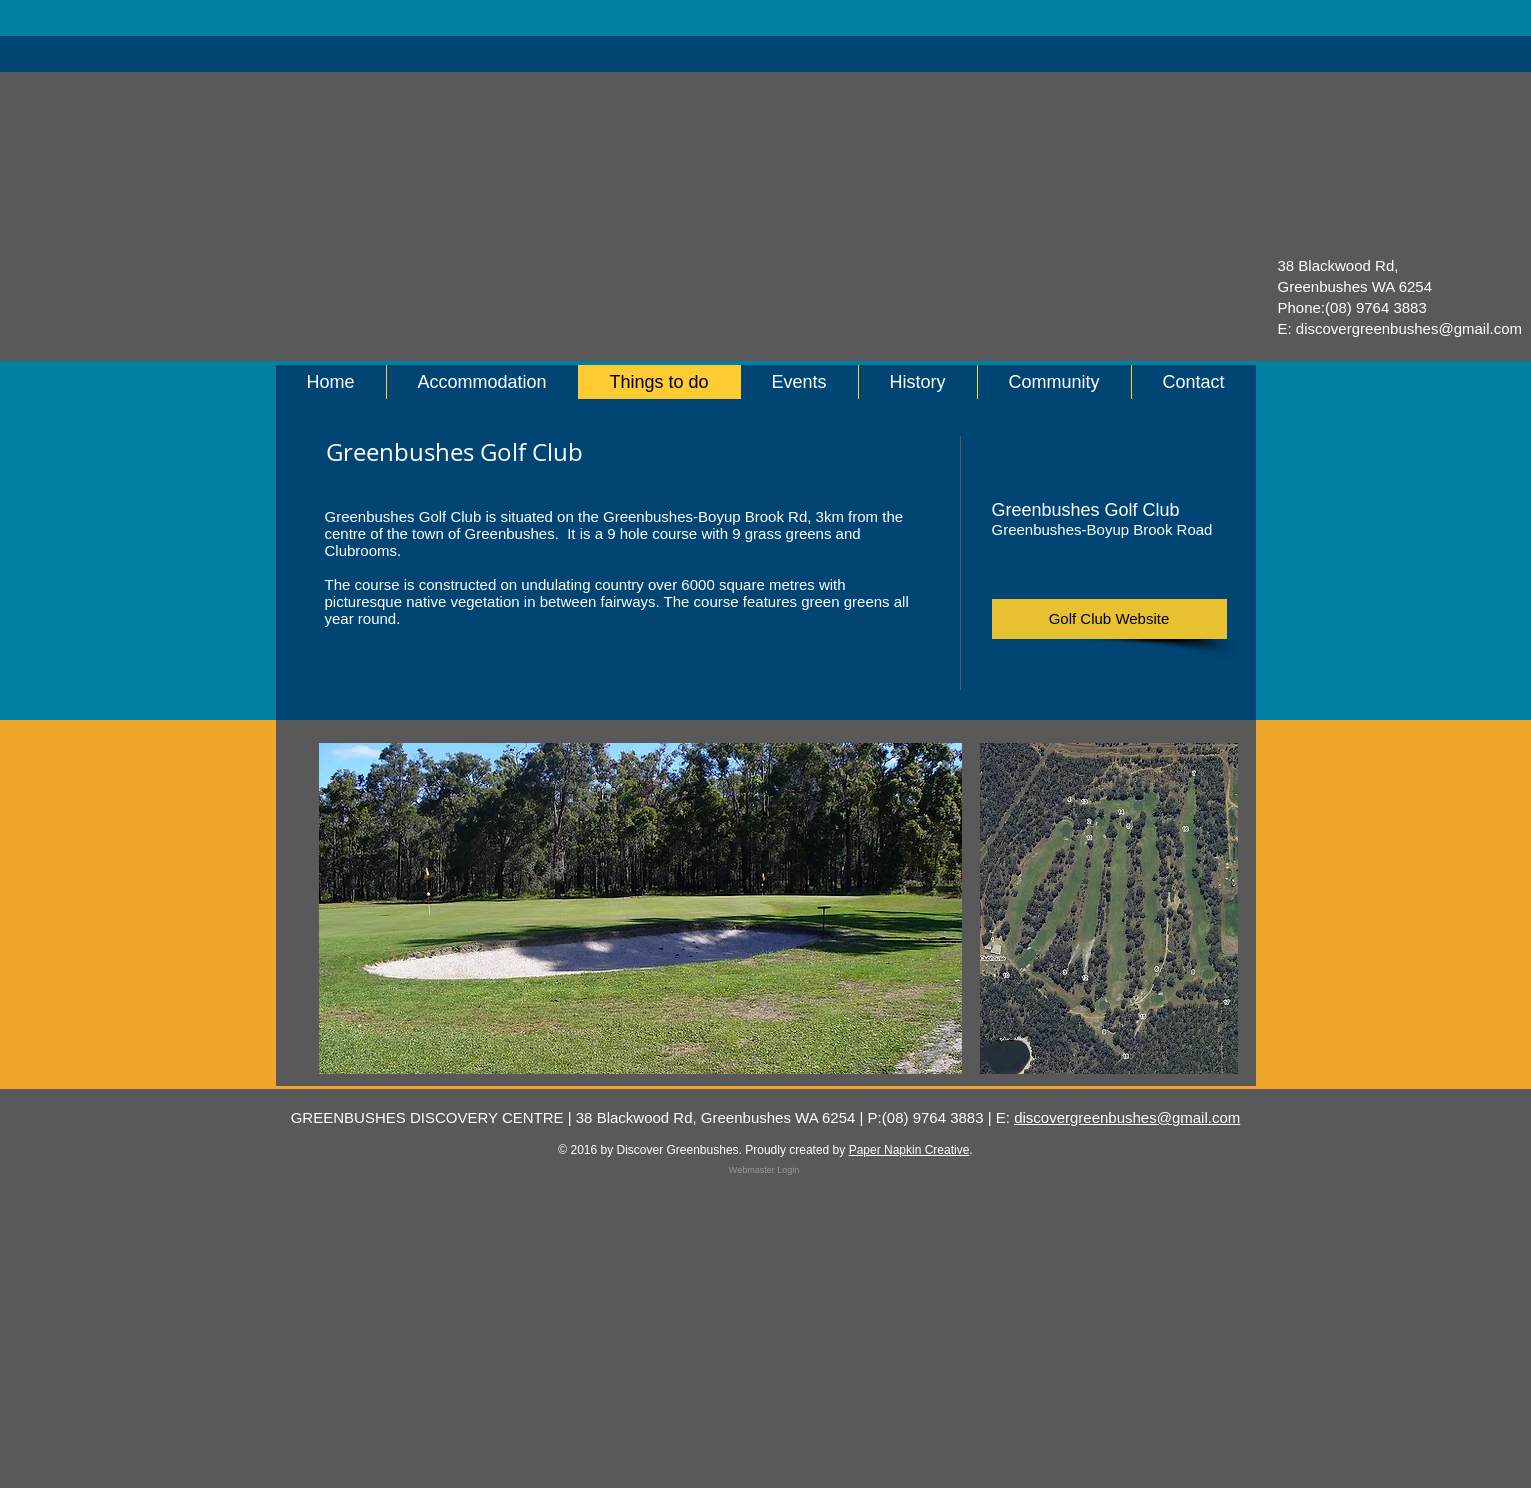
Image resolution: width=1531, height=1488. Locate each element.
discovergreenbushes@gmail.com (1409, 328)
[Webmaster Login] (764, 1170)
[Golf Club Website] (1109, 619)
